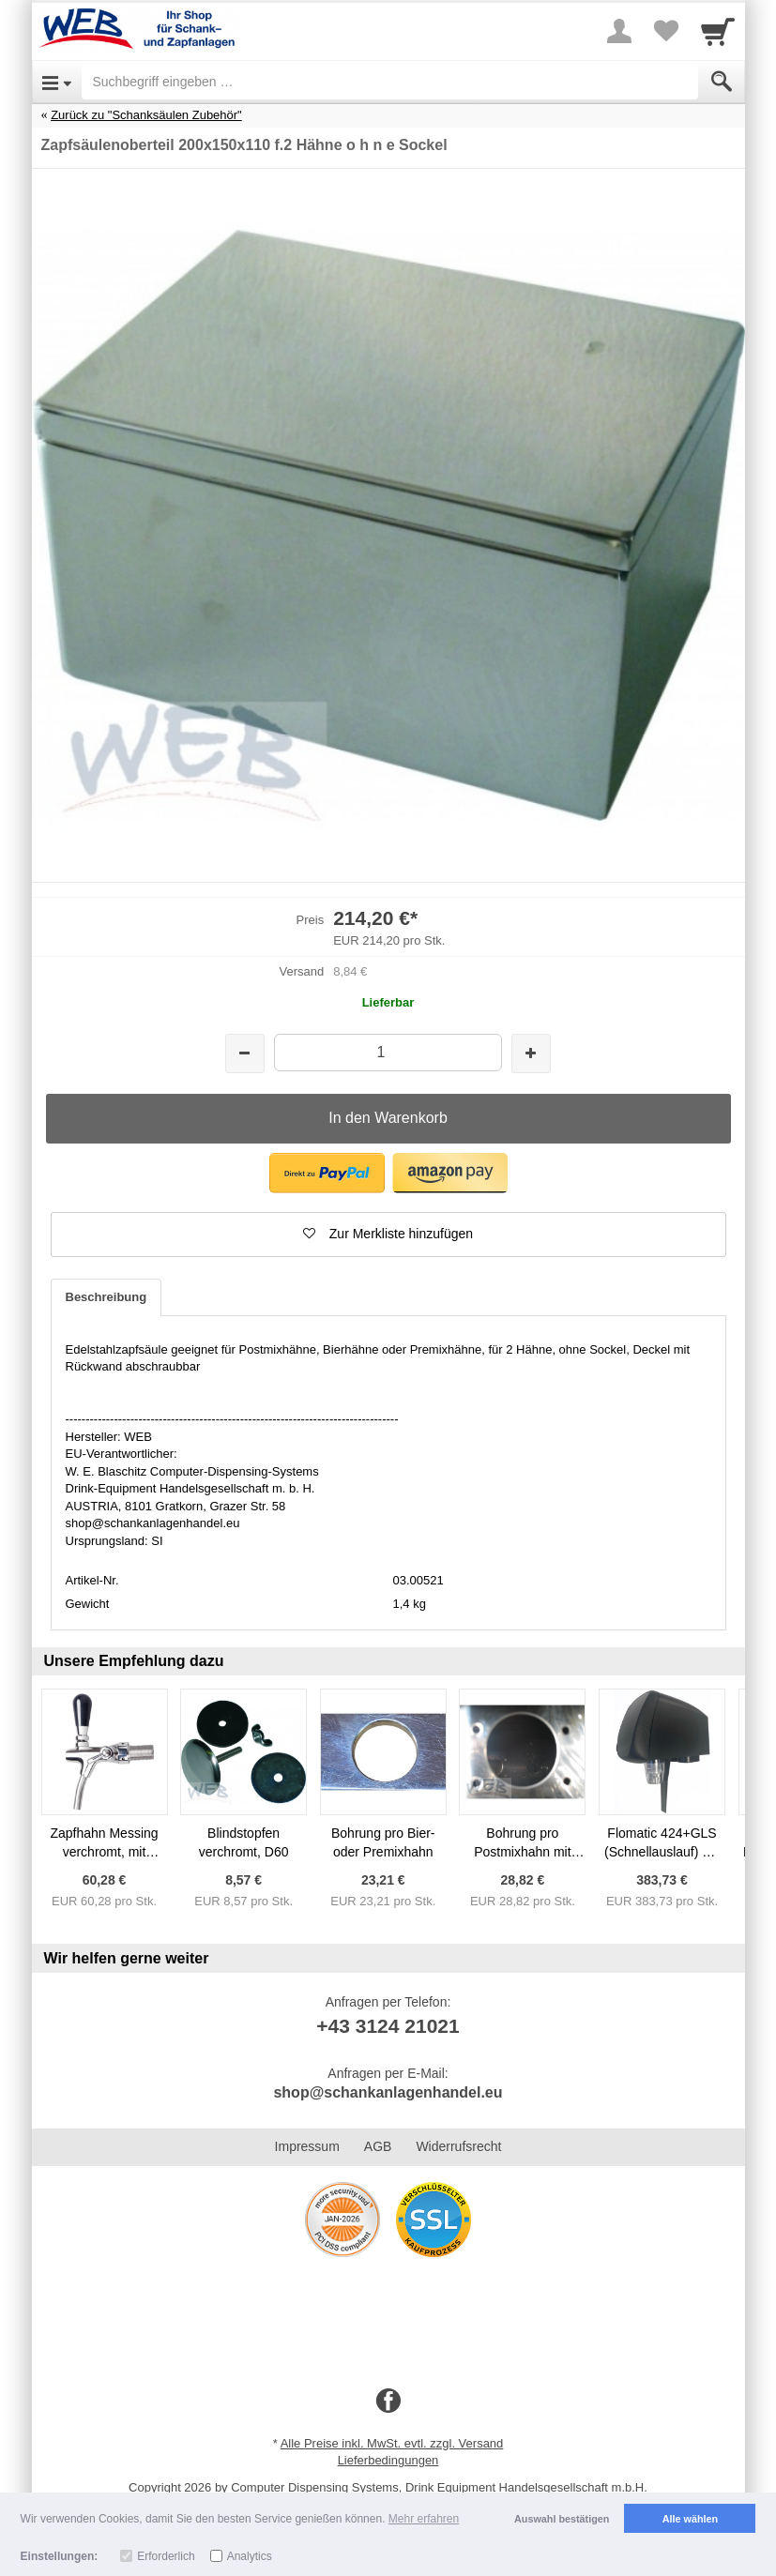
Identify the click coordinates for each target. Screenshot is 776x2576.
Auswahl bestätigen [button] (561, 2518)
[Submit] (721, 81)
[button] (327, 1173)
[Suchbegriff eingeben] (390, 81)
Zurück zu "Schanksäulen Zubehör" (146, 115)
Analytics (249, 2556)
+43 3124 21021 (387, 2026)
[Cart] (718, 31)
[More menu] (619, 31)
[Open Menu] (57, 81)
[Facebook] (388, 2401)
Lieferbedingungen (388, 2460)
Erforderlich (165, 2556)
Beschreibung (106, 1297)
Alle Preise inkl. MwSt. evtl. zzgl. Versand (392, 2443)
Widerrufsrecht (458, 2146)
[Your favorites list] (666, 31)
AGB (378, 2146)
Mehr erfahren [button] (423, 2518)
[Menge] (388, 1052)
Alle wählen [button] (690, 2518)
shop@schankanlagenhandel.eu (387, 2092)
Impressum (307, 2146)
